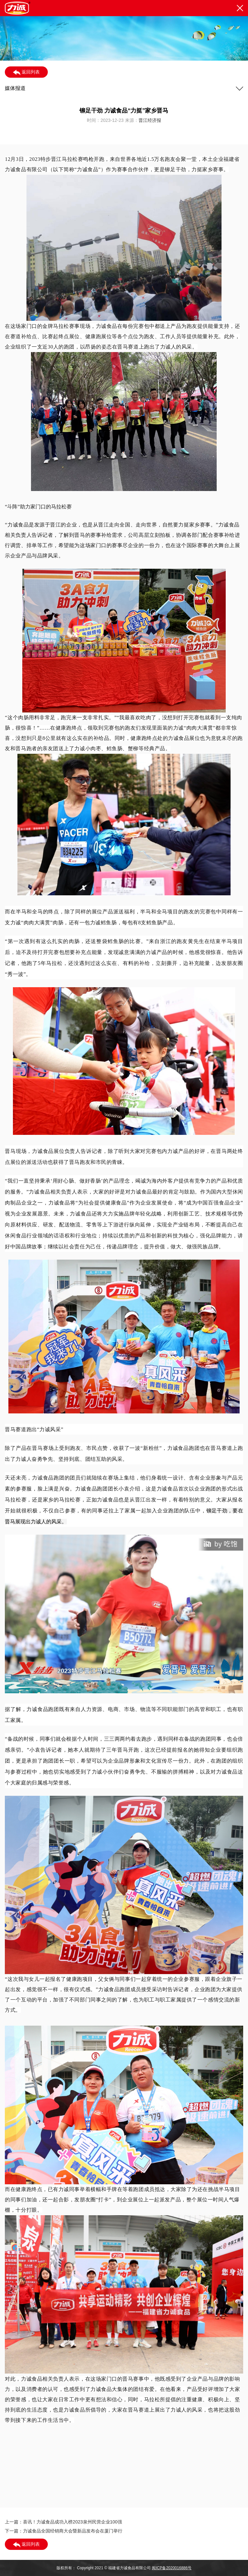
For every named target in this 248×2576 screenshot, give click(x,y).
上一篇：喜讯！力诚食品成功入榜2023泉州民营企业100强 (63, 2521)
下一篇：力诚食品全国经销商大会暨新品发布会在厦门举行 (63, 2530)
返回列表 (26, 72)
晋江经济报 (150, 120)
